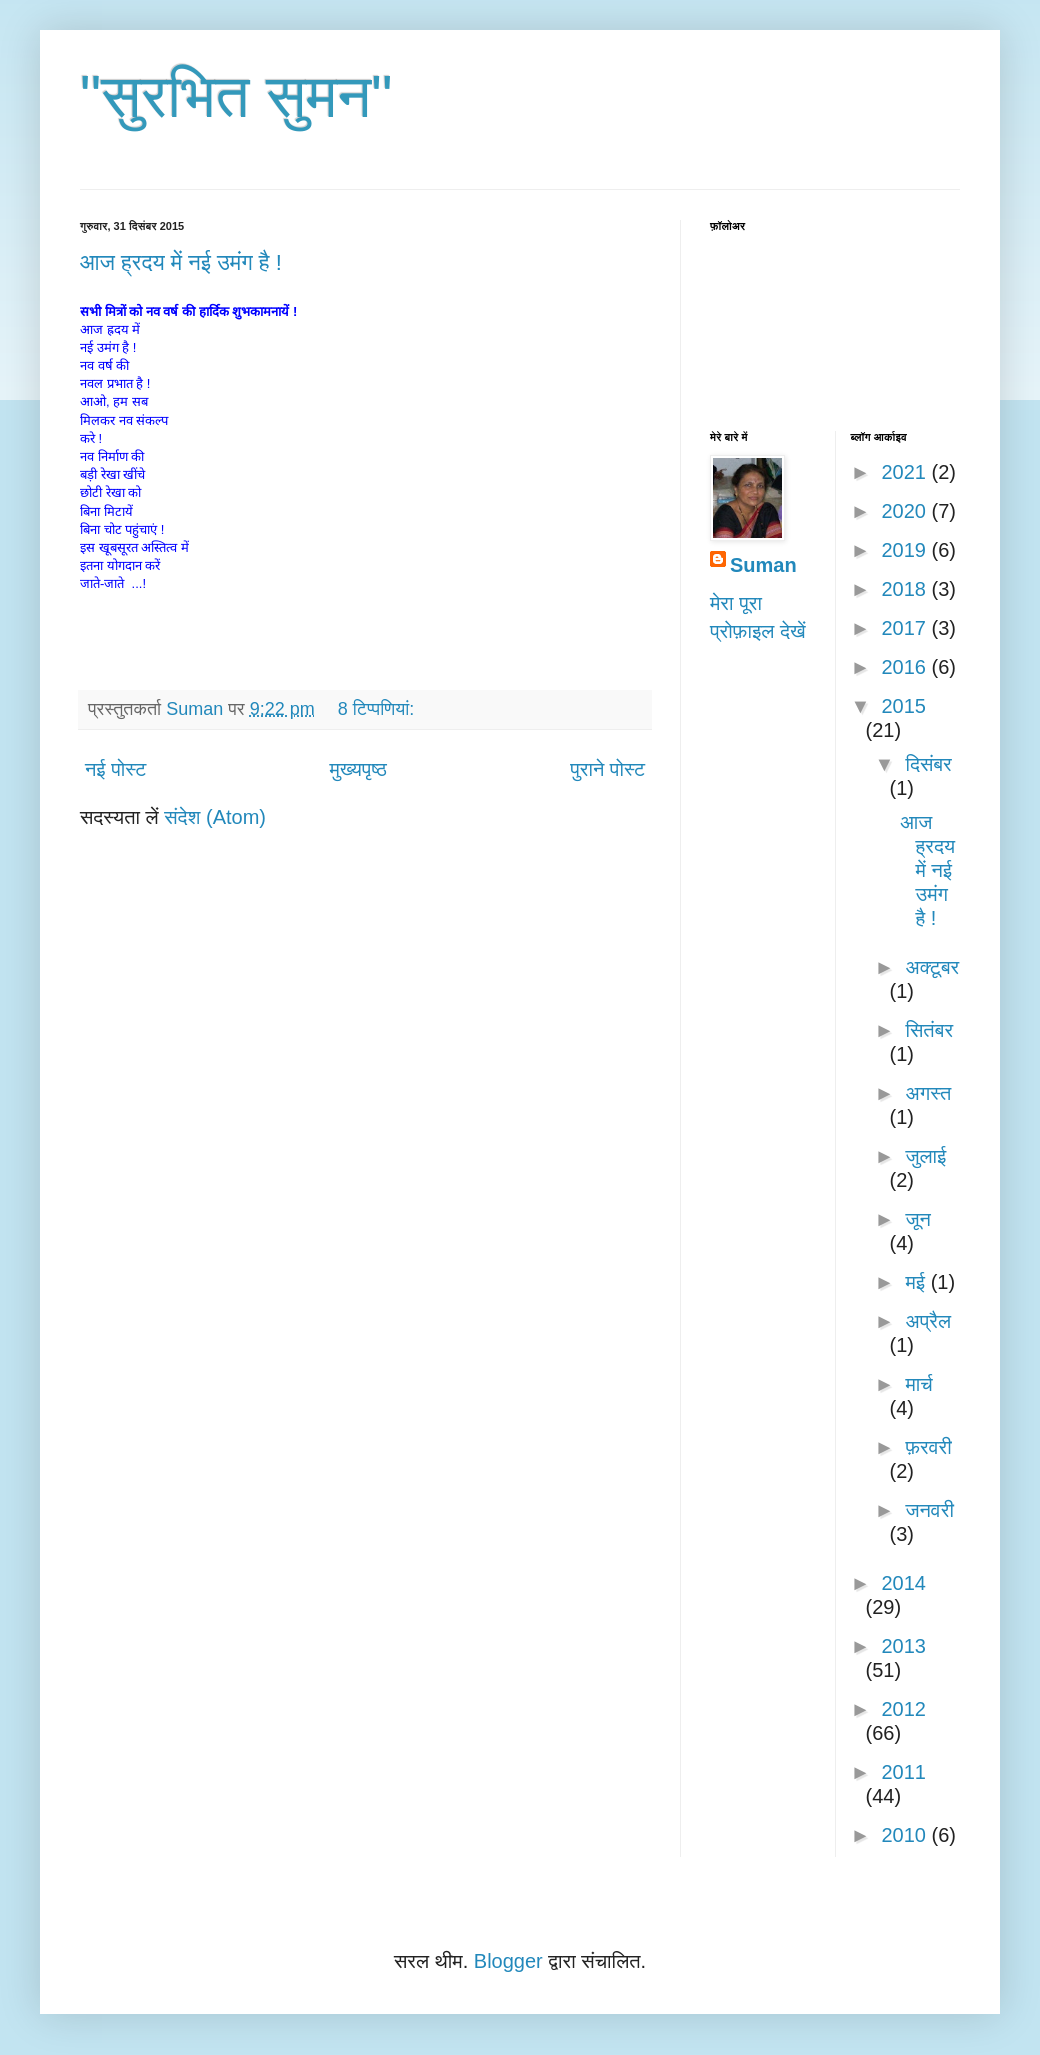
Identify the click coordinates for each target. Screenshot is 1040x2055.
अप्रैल (928, 1321)
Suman (763, 565)
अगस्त (928, 1093)
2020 (906, 511)
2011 (903, 1772)
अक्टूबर (932, 967)
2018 (906, 589)
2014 (903, 1583)
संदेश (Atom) (215, 817)
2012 (903, 1709)
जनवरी (929, 1510)
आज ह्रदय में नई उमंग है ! (181, 262)
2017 (906, 628)
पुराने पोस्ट (607, 769)
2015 (903, 706)
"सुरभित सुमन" (236, 96)
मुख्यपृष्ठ (358, 769)
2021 (906, 472)
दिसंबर (928, 764)
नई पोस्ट (115, 769)
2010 (906, 1835)
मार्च (918, 1384)
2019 (906, 550)
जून (917, 1219)
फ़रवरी (928, 1447)
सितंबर (929, 1030)
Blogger (508, 1961)
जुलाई (925, 1156)
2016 (906, 667)
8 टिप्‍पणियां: (378, 709)
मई (917, 1282)
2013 (903, 1646)
